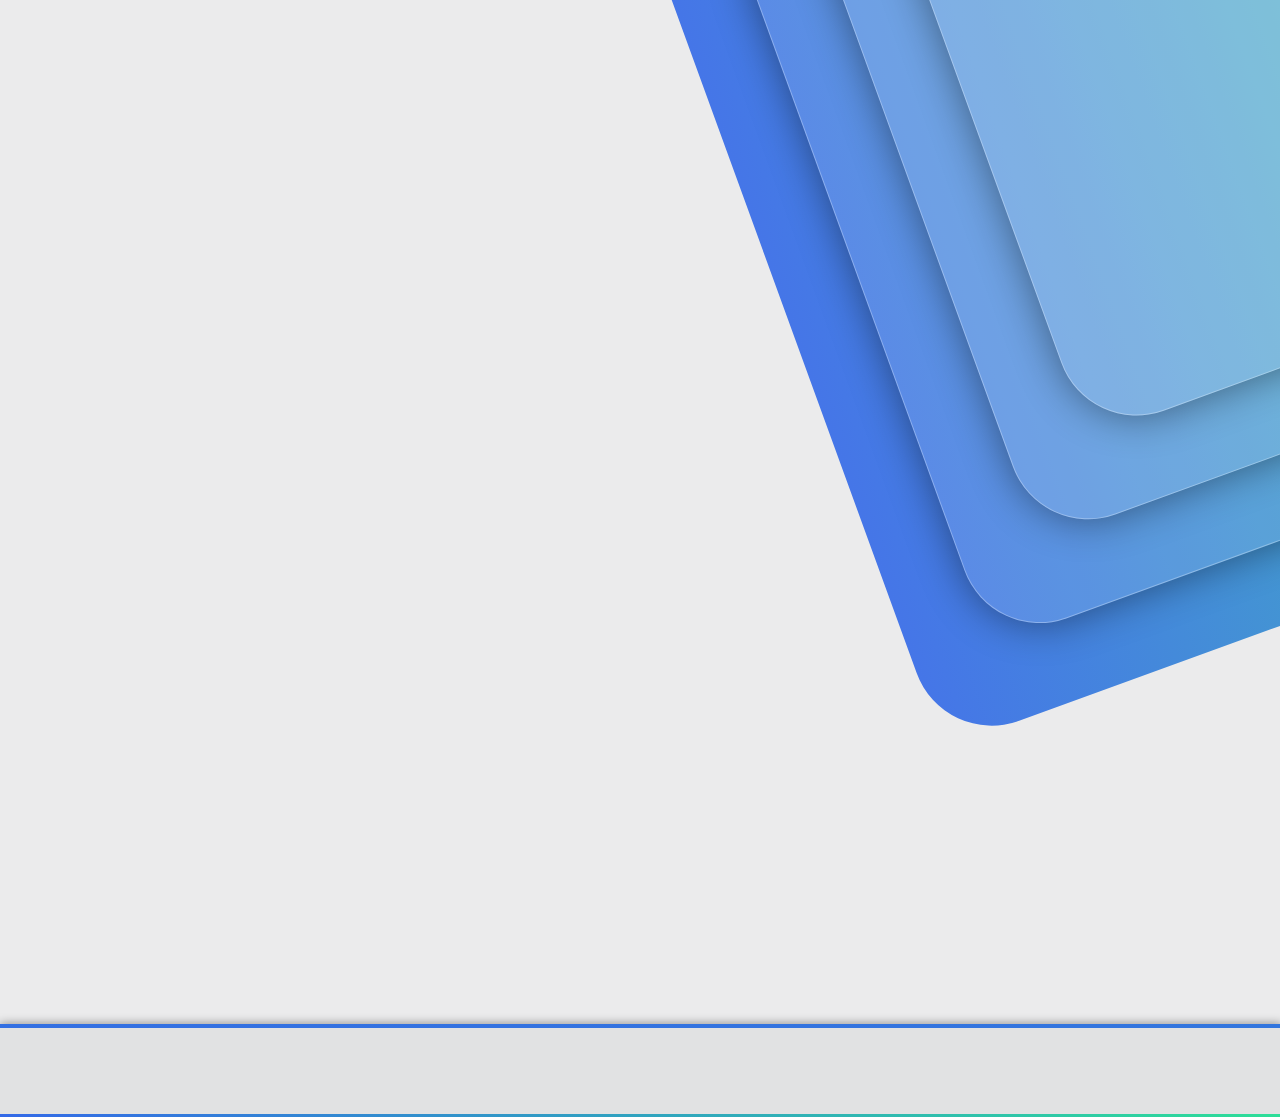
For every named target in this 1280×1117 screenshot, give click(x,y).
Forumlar (430, 40)
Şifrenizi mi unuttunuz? (420, 652)
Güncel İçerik (552, 40)
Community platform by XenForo (640, 1081)
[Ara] (868, 40)
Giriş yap (1000, 155)
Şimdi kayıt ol (1140, 155)
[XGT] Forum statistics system (640, 1096)
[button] (477, 40)
